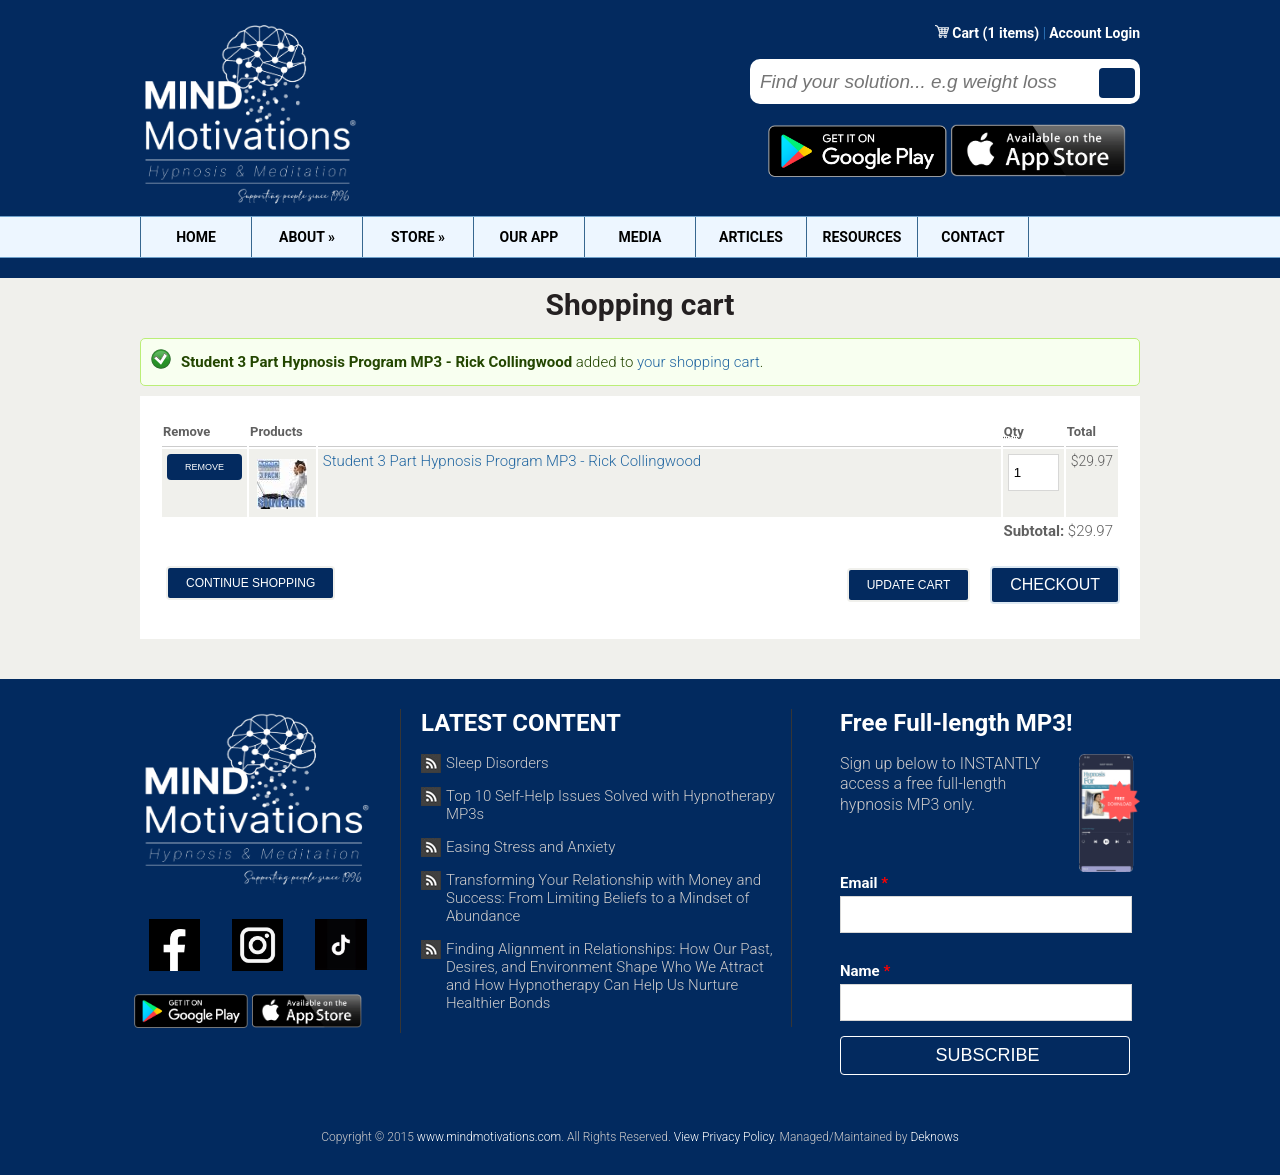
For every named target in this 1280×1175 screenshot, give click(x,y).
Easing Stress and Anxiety (530, 847)
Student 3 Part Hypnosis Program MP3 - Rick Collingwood (512, 461)
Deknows (934, 1137)
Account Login (1094, 33)
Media (640, 237)
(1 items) (1011, 33)
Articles (751, 237)
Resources (862, 237)
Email (864, 883)
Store (418, 237)
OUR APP (529, 237)
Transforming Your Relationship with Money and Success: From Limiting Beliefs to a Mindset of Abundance (603, 898)
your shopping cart (698, 362)
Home (196, 237)
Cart (967, 33)
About (307, 237)
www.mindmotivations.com (489, 1137)
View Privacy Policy (724, 1137)
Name (865, 971)
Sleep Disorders (497, 763)
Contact (972, 237)
